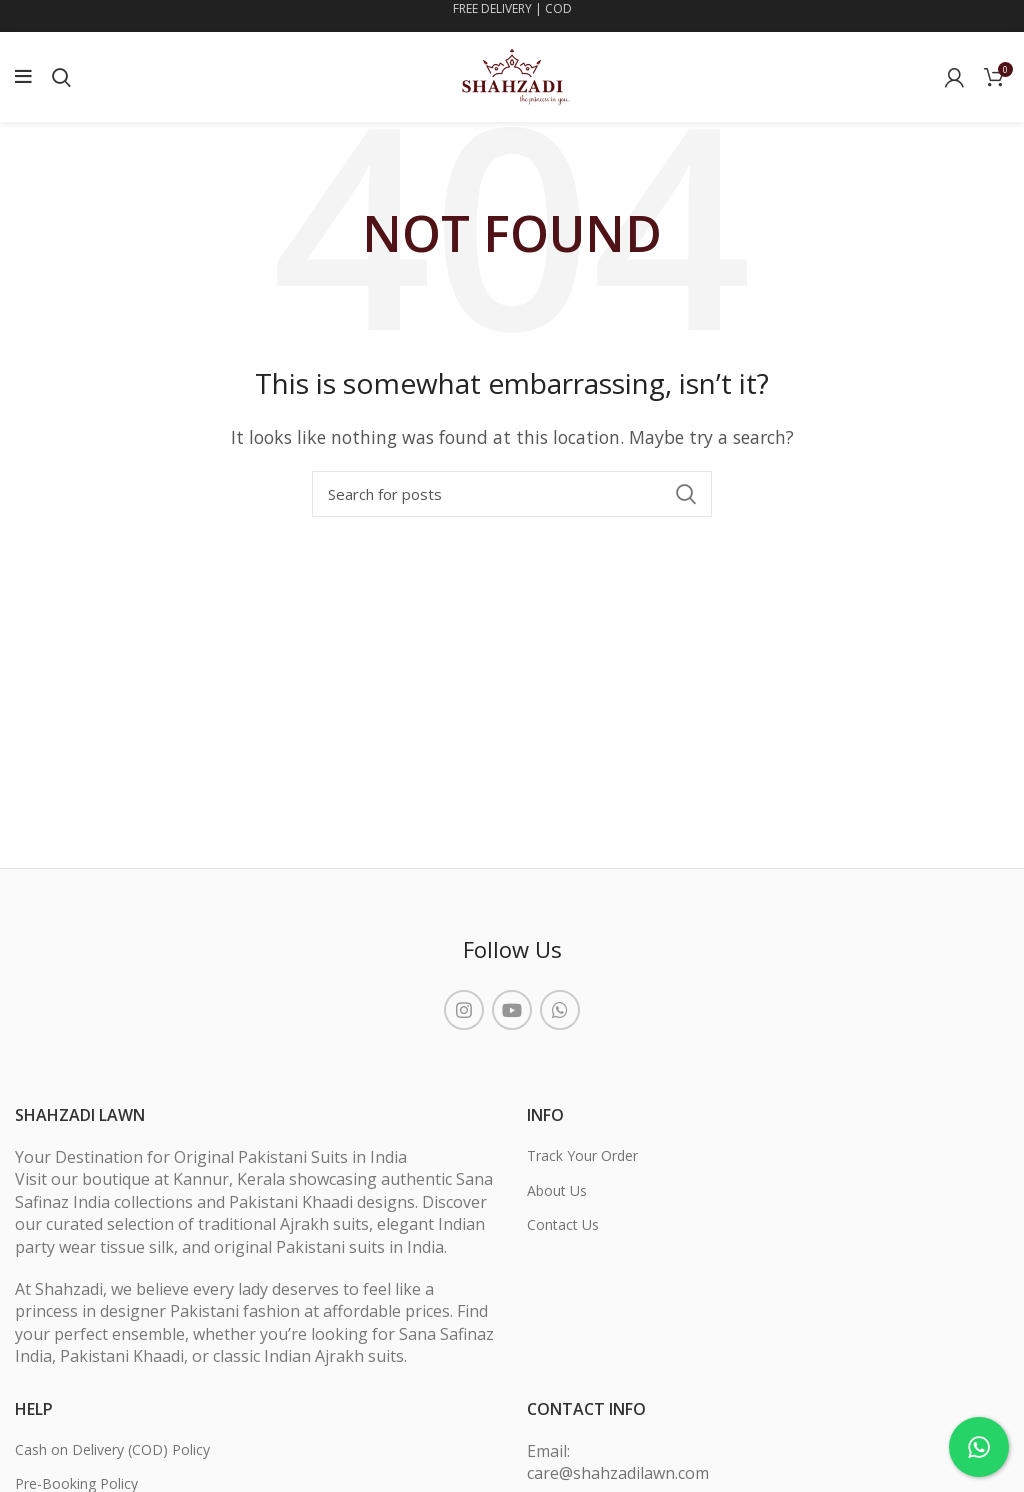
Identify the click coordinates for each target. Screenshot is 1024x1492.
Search (685, 494)
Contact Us (563, 1224)
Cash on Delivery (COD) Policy (112, 1449)
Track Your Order (582, 1155)
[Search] (512, 494)
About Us (557, 1190)
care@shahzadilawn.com (618, 1473)
